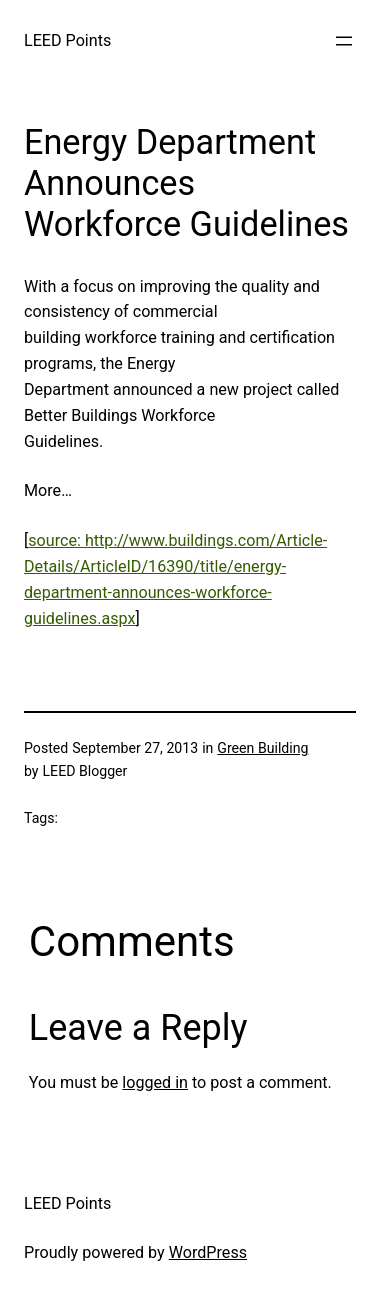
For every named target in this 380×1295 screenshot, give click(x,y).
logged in (155, 1082)
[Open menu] (344, 41)
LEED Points (67, 40)
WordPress (208, 1252)
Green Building (262, 748)
